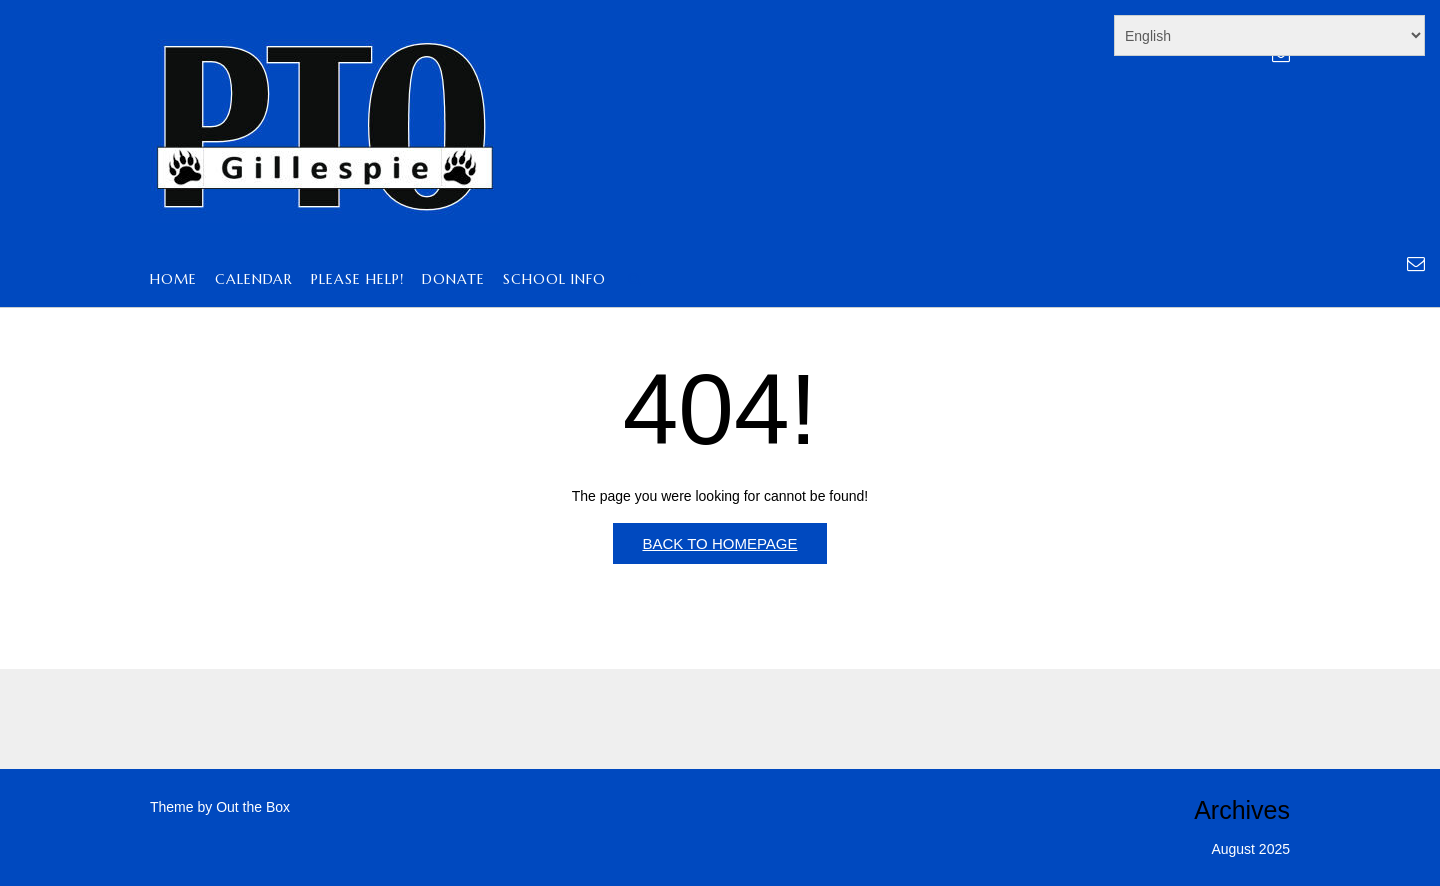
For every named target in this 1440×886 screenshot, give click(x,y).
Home (173, 280)
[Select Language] (1269, 35)
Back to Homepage (719, 543)
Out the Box (253, 807)
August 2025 (1250, 849)
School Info (554, 280)
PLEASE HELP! (357, 280)
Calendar (254, 280)
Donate (453, 280)
